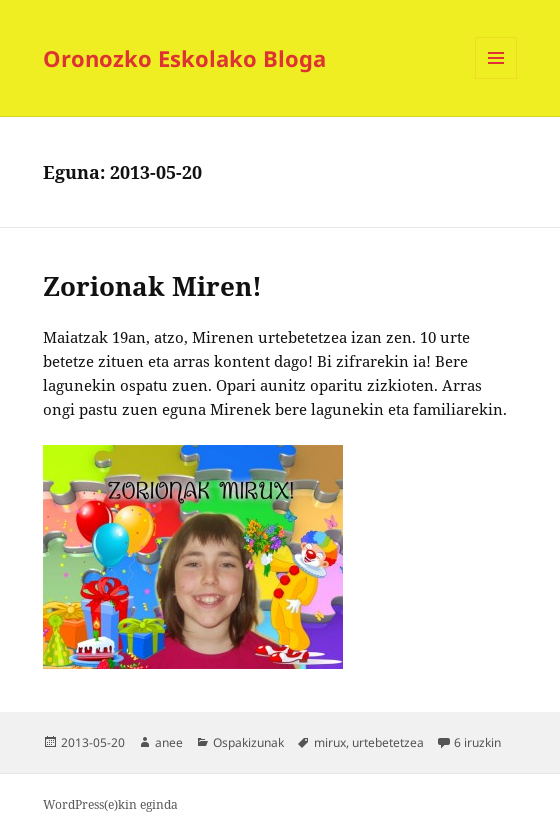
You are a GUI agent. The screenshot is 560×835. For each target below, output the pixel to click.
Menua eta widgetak (496, 78)
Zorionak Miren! (152, 286)
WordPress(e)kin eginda (110, 804)
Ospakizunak (248, 742)
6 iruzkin (477, 742)
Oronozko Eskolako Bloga (184, 58)
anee (169, 742)
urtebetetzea (388, 742)
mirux (330, 742)
